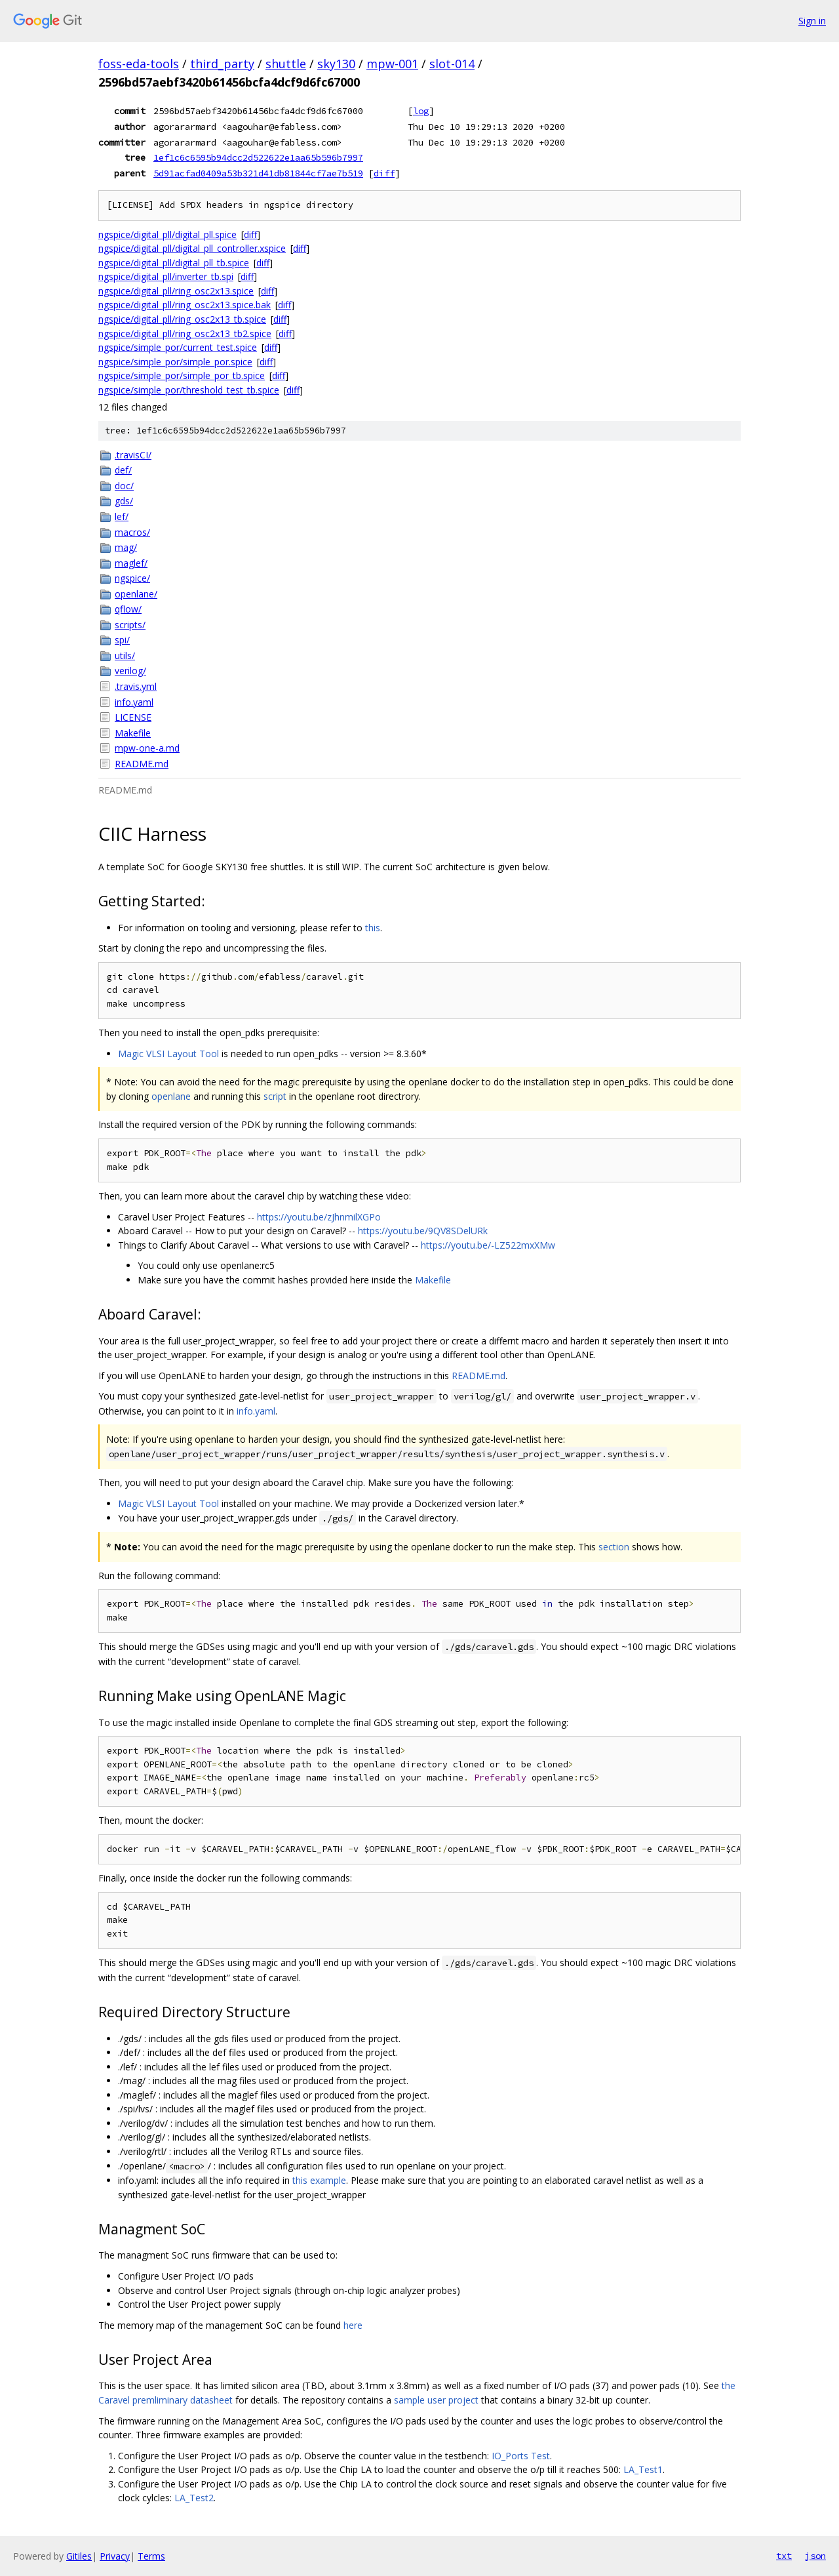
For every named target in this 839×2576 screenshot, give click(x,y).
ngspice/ (132, 578)
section (613, 1546)
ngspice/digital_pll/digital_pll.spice (167, 234)
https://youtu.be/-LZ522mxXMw (488, 1245)
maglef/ (131, 563)
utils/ (125, 655)
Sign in (812, 20)
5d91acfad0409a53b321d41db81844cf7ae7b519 (258, 173)
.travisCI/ (133, 455)
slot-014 (452, 63)
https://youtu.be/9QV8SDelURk (423, 1230)
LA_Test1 (643, 2469)
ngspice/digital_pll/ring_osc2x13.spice (176, 291)
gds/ (124, 500)
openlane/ (136, 594)
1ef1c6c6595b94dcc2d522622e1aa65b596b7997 (258, 157)
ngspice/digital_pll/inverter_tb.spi (165, 276)
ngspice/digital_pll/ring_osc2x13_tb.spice (182, 319)
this (372, 927)
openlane (171, 1096)
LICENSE (133, 717)
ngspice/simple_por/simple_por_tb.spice (181, 375)
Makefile (133, 733)
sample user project (436, 2400)
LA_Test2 (194, 2497)
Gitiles (79, 2556)
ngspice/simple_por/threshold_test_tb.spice (188, 390)
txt (784, 2556)
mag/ (126, 547)
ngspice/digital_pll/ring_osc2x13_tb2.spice (184, 333)
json (815, 2556)
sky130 (336, 63)
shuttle (285, 63)
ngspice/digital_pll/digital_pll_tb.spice (173, 262)
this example (319, 2180)
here (352, 2325)
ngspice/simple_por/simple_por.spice (175, 361)
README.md (141, 763)
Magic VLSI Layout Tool (168, 1053)
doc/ (124, 485)
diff (384, 173)
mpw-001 (392, 63)
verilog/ (130, 670)
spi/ (122, 640)
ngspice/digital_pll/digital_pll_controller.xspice (192, 248)
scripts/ (130, 624)
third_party (222, 63)
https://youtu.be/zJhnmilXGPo (319, 1217)
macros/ (132, 532)
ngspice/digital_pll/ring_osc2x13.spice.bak (184, 304)
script (274, 1096)
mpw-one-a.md (147, 748)
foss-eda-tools (138, 63)
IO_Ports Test (521, 2455)
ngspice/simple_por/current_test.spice (177, 347)
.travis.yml (136, 686)
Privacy (115, 2556)
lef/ (121, 516)
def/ (123, 470)
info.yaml (134, 702)
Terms (151, 2556)
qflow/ (128, 609)
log (421, 111)
